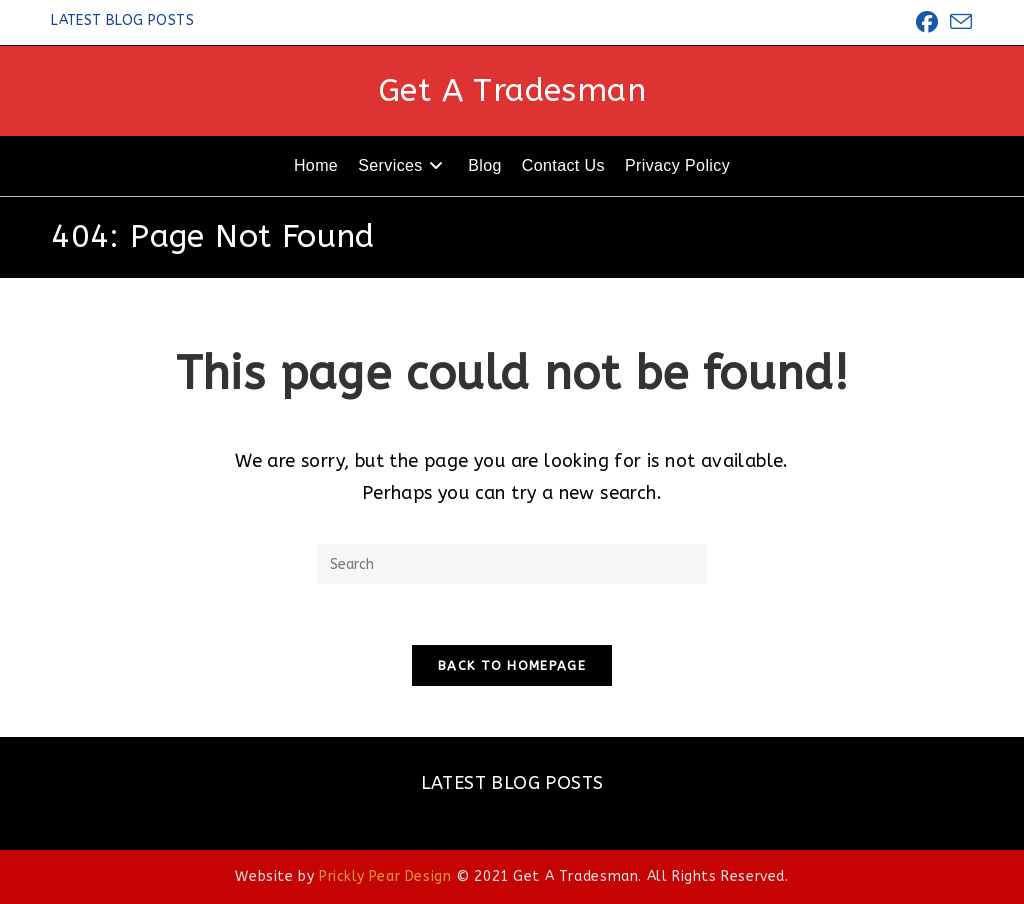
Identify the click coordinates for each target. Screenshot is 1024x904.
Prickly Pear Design (385, 876)
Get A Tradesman (512, 90)
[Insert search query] (512, 564)
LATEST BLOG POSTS (122, 20)
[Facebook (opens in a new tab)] (927, 22)
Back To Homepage (512, 665)
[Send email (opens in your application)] (958, 22)
